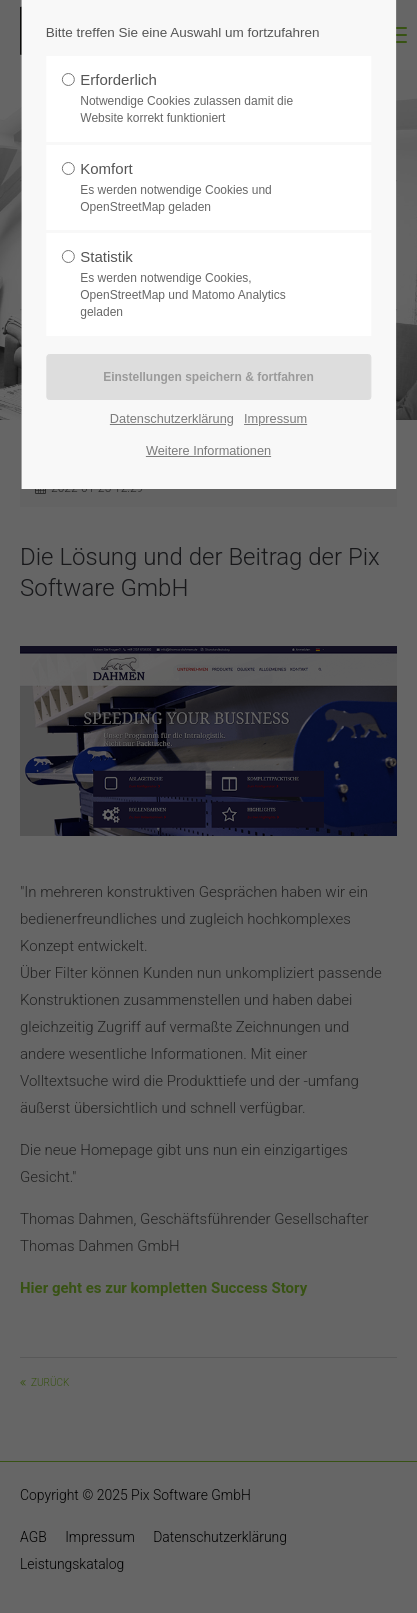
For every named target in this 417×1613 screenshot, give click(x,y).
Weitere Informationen (208, 450)
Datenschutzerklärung (172, 418)
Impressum (275, 418)
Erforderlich (202, 99)
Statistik (202, 284)
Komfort (202, 188)
